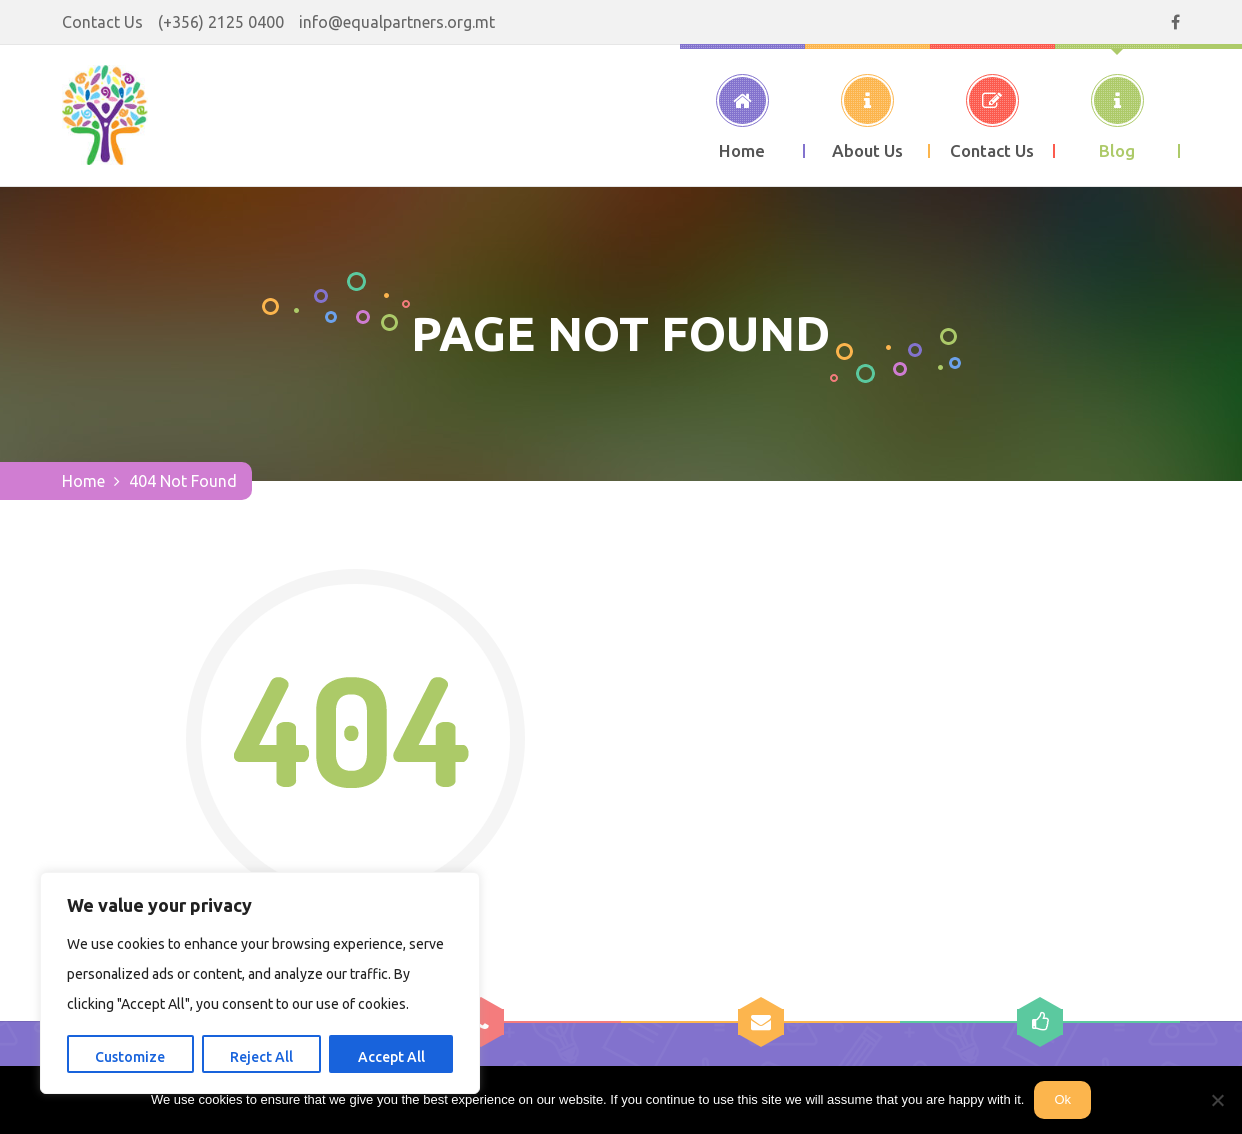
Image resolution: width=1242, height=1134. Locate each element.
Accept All (391, 1057)
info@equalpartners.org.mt (397, 22)
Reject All (261, 1057)
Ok (1062, 1099)
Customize (130, 1057)
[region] (260, 983)
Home (83, 481)
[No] (1217, 1100)
